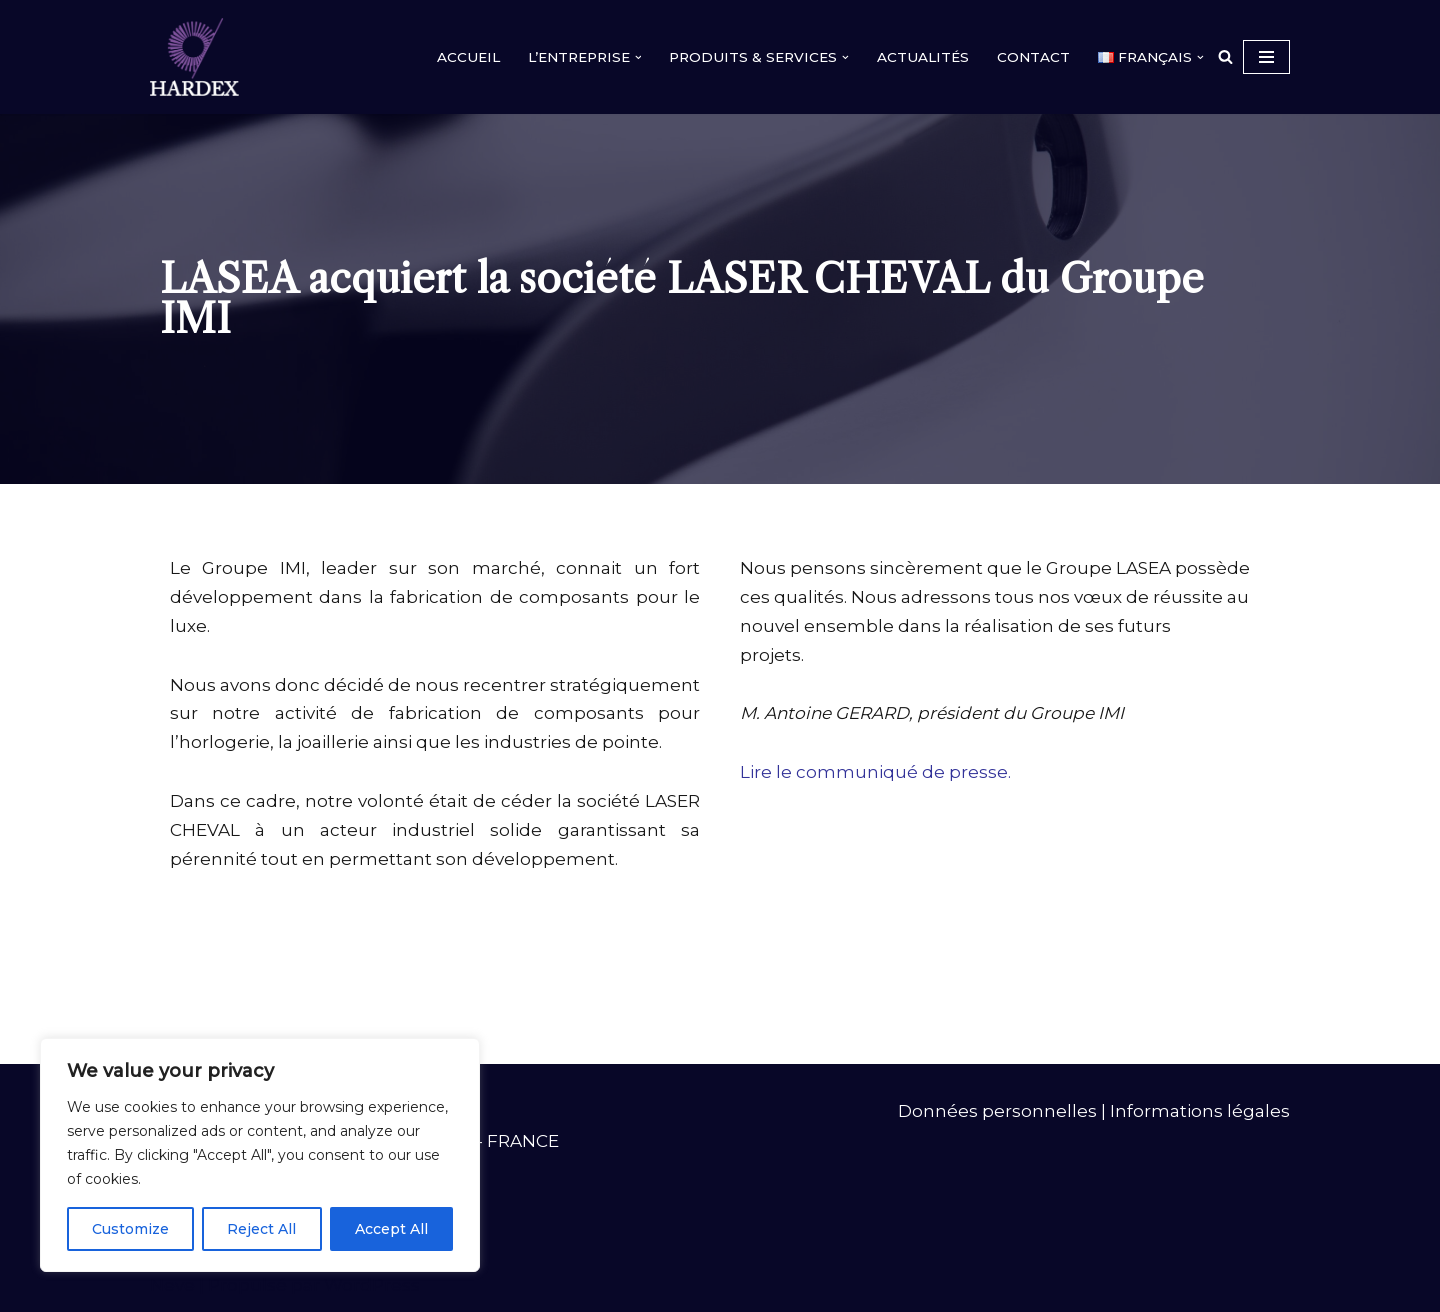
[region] (260, 1155)
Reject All (261, 1229)
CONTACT (1033, 57)
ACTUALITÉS (923, 57)
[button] (638, 57)
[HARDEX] (199, 57)
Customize (130, 1229)
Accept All (391, 1229)
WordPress (372, 1285)
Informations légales (1200, 1111)
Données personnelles (997, 1111)
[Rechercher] (1225, 56)
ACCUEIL (468, 57)
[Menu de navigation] (1266, 57)
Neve (172, 1285)
